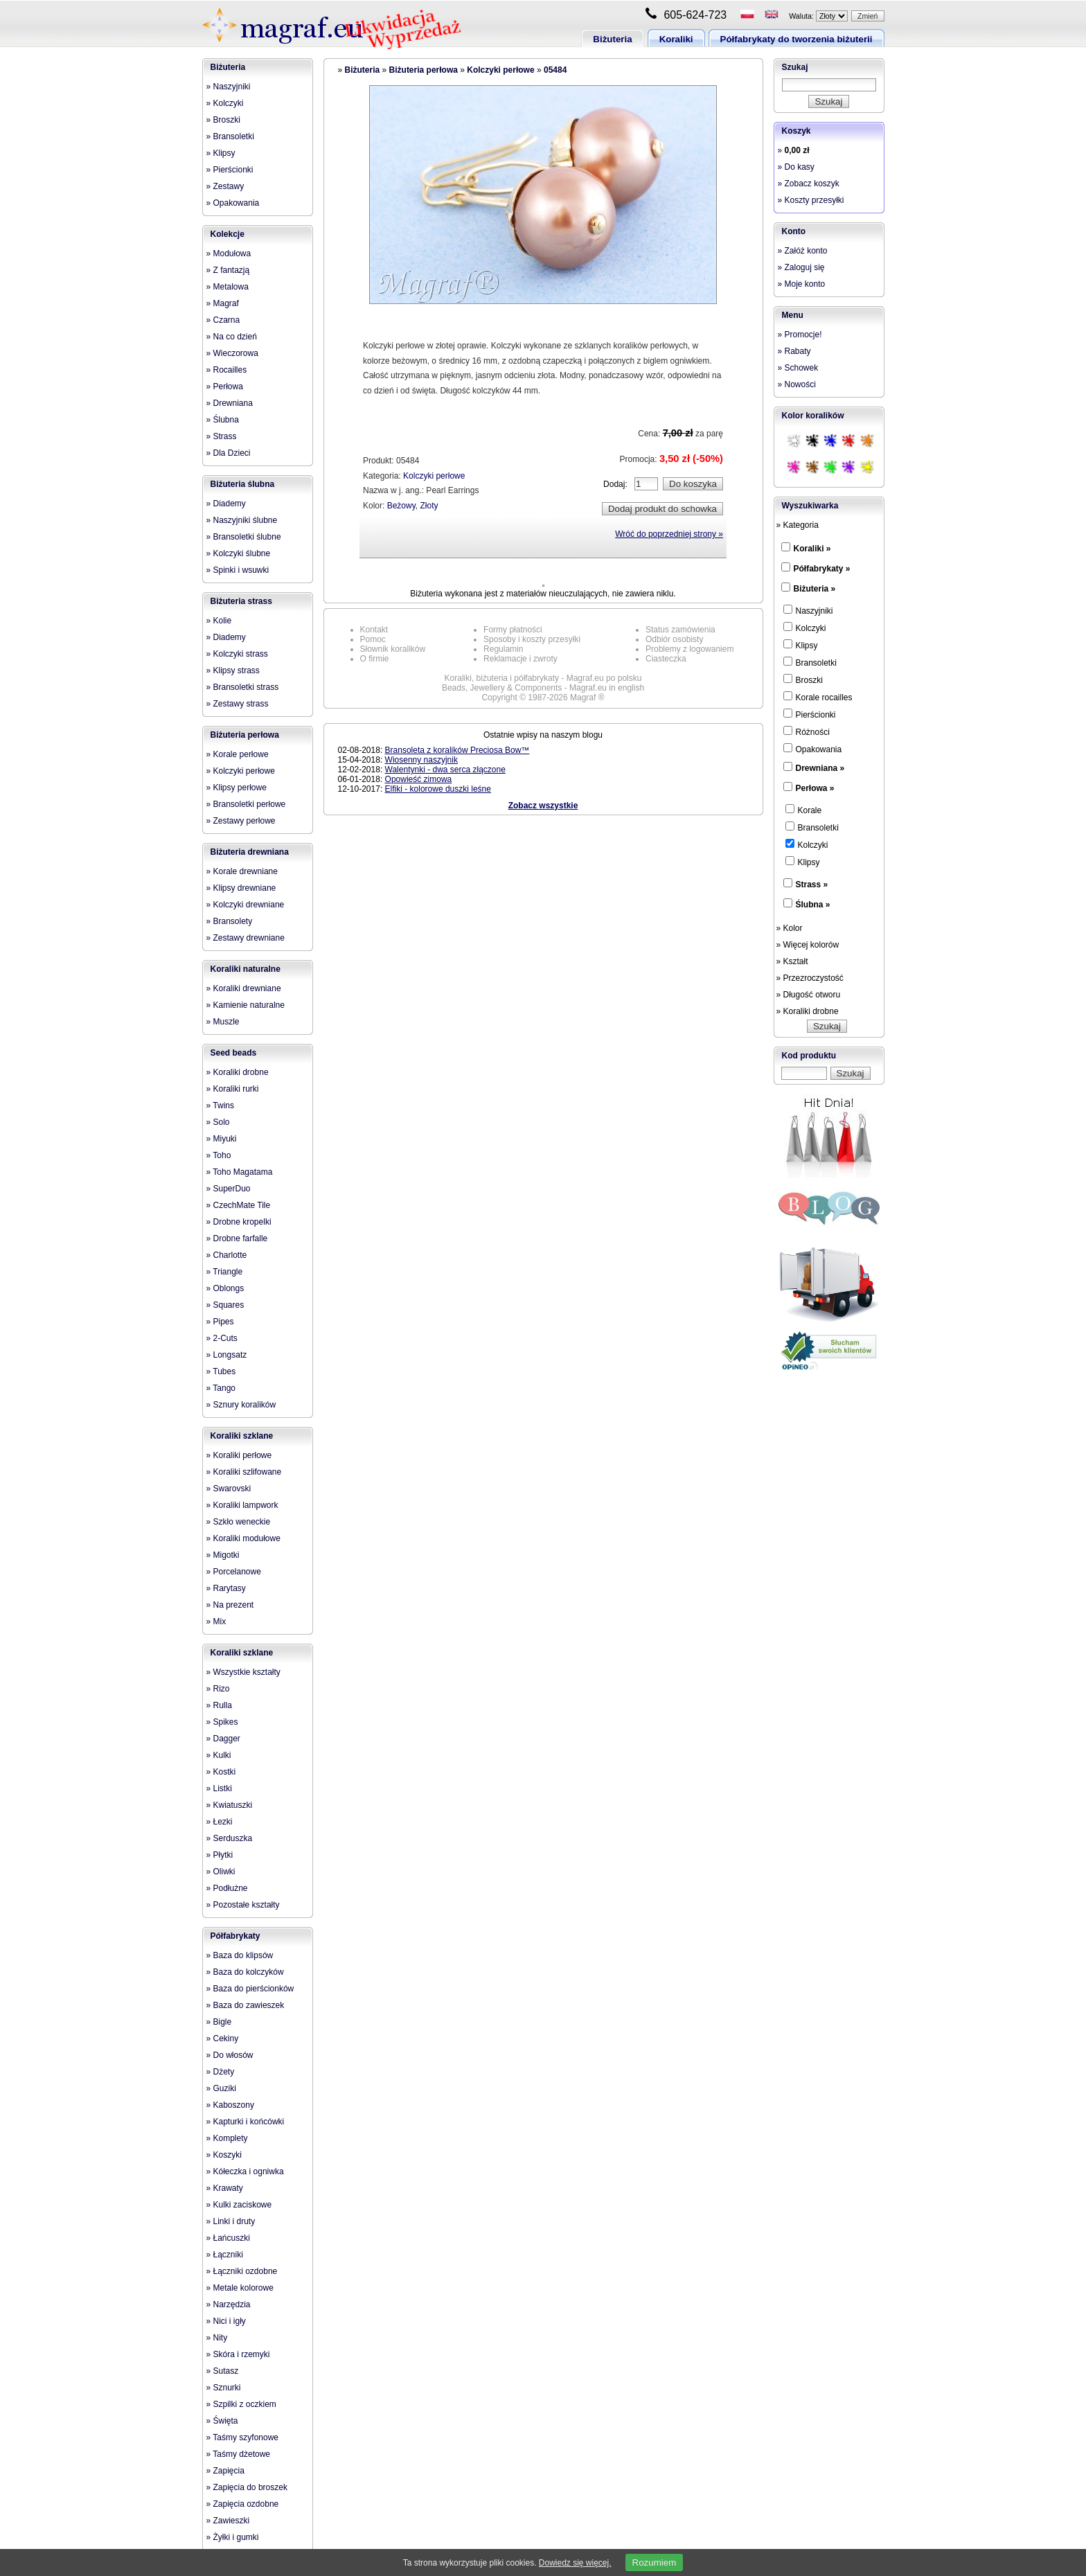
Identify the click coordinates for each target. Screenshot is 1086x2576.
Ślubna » (813, 904)
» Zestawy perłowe (241, 821)
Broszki (803, 679)
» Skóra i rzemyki (238, 2354)
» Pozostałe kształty (243, 1905)
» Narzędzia (228, 2304)
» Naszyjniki (228, 86)
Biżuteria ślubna (243, 484)
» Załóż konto (803, 251)
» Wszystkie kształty (243, 1672)
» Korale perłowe (237, 754)
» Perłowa (224, 386)
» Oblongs (225, 1288)
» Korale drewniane (242, 871)
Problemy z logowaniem (689, 649)
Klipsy (800, 644)
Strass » (812, 884)
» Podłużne (227, 1888)
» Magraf (222, 303)
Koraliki (676, 39)
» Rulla (219, 1705)
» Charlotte (226, 1255)
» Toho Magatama (239, 1172)
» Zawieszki (228, 2520)
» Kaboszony (230, 2105)
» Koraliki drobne (237, 1072)
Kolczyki (804, 627)
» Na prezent (230, 1605)
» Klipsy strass (233, 670)
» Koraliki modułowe (243, 1538)
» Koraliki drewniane (243, 988)
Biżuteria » (815, 589)
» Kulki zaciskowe (239, 2205)
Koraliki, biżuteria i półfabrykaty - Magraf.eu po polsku (543, 678)
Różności (806, 731)
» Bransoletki (230, 136)
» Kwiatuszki (229, 1805)
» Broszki (223, 120)
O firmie (374, 659)
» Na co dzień (231, 336)
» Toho (218, 1155)
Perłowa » (815, 788)
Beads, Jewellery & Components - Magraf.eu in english (543, 688)
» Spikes (222, 1722)
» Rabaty (794, 351)
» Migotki (223, 1555)
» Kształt (792, 961)
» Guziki (221, 2088)
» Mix (216, 1621)
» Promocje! (800, 334)
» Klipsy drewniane (241, 888)
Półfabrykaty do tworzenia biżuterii (796, 39)
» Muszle (223, 1022)
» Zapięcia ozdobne (242, 2504)
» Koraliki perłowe (239, 1455)
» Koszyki (224, 2155)
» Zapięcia (225, 2471)
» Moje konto (802, 284)
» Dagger (223, 1738)
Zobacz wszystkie (543, 805)
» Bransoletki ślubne (243, 537)
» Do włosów (229, 2055)
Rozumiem (654, 2562)
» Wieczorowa (232, 353)
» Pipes (220, 1321)
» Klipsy (220, 153)
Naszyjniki (808, 610)
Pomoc (373, 639)
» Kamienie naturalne (245, 1005)
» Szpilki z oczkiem (241, 2404)
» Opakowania (233, 203)
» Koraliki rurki (232, 1089)
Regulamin (503, 649)
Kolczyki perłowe (500, 70)
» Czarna (223, 320)
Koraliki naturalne (246, 969)
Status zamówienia (680, 629)
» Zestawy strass (237, 704)
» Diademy (226, 503)
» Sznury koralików (241, 1405)
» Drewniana (229, 403)
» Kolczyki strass (237, 654)
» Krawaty (224, 2188)
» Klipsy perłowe (236, 787)
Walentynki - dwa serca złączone (445, 769)
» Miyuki (221, 1139)
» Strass (221, 436)
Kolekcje (227, 234)
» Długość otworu (808, 995)
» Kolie (219, 620)
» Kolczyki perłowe (240, 771)
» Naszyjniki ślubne (242, 520)
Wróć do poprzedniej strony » (669, 534)
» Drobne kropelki (239, 1222)
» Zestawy (225, 186)
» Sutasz (222, 2371)
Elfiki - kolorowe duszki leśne (438, 789)
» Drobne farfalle (237, 1238)
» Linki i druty (231, 2221)
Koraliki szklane (242, 1436)
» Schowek (798, 368)
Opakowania (812, 748)
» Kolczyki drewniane (245, 904)
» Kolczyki (225, 103)
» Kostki (221, 1772)
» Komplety (227, 2138)
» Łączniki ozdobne (242, 2271)
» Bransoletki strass (242, 687)
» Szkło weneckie (238, 1522)
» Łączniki (224, 2254)
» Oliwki (220, 1871)
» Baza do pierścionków (250, 1988)
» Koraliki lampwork (242, 1505)
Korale (803, 809)
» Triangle (224, 1272)
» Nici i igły (226, 2321)
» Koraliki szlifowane (244, 1472)
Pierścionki (809, 714)
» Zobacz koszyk (808, 183)
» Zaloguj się (801, 267)
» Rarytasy (226, 1588)
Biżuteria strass (241, 601)
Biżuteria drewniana (250, 852)
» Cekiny (222, 2038)
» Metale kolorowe (240, 2288)
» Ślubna (222, 420)
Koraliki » (812, 548)
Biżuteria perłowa (245, 735)
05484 (555, 70)
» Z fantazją (228, 270)
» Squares (225, 1305)
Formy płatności (512, 629)
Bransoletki (810, 662)
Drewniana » (820, 768)
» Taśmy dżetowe (238, 2454)
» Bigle (219, 2022)
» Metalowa (227, 287)
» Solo (218, 1122)
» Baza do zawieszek (245, 2005)
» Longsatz (226, 1355)
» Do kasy (796, 167)
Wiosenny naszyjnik (421, 760)
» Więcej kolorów (807, 945)
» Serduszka (229, 1838)
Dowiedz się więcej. (575, 2563)
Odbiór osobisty (674, 639)
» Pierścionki (229, 170)
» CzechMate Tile (238, 1205)
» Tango (221, 1388)
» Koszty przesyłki (811, 200)
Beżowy (401, 505)
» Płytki (219, 1855)
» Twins (220, 1105)
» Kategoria (797, 525)
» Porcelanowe (233, 1571)
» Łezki (219, 1822)
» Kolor (789, 928)
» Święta (222, 2421)
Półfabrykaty (235, 1936)
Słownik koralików (393, 649)
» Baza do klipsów (240, 1955)
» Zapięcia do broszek (246, 2487)
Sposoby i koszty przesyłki (531, 639)
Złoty (429, 505)
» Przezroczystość (810, 978)
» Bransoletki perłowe (246, 804)
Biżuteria (612, 39)
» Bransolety (229, 921)
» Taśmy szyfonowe (242, 2437)
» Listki (219, 1788)
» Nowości (797, 384)
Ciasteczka (666, 659)
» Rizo (218, 1689)
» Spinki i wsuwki (237, 570)
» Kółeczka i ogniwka (245, 2171)
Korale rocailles (818, 696)
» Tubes (221, 1371)
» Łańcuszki (228, 2238)
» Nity (217, 2338)
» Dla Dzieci (228, 453)
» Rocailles (226, 370)
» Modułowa (228, 253)
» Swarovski (228, 1488)
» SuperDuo (228, 1188)
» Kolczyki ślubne (238, 553)
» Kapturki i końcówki (245, 2121)
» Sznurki (223, 2387)
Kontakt (374, 629)
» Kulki (218, 1755)
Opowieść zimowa (418, 779)
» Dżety (220, 2072)
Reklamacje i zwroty (520, 659)
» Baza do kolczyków (245, 1972)
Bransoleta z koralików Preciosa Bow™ (457, 750)
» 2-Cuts (222, 1338)
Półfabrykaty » (822, 569)
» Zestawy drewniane (245, 938)
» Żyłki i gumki (232, 2537)
